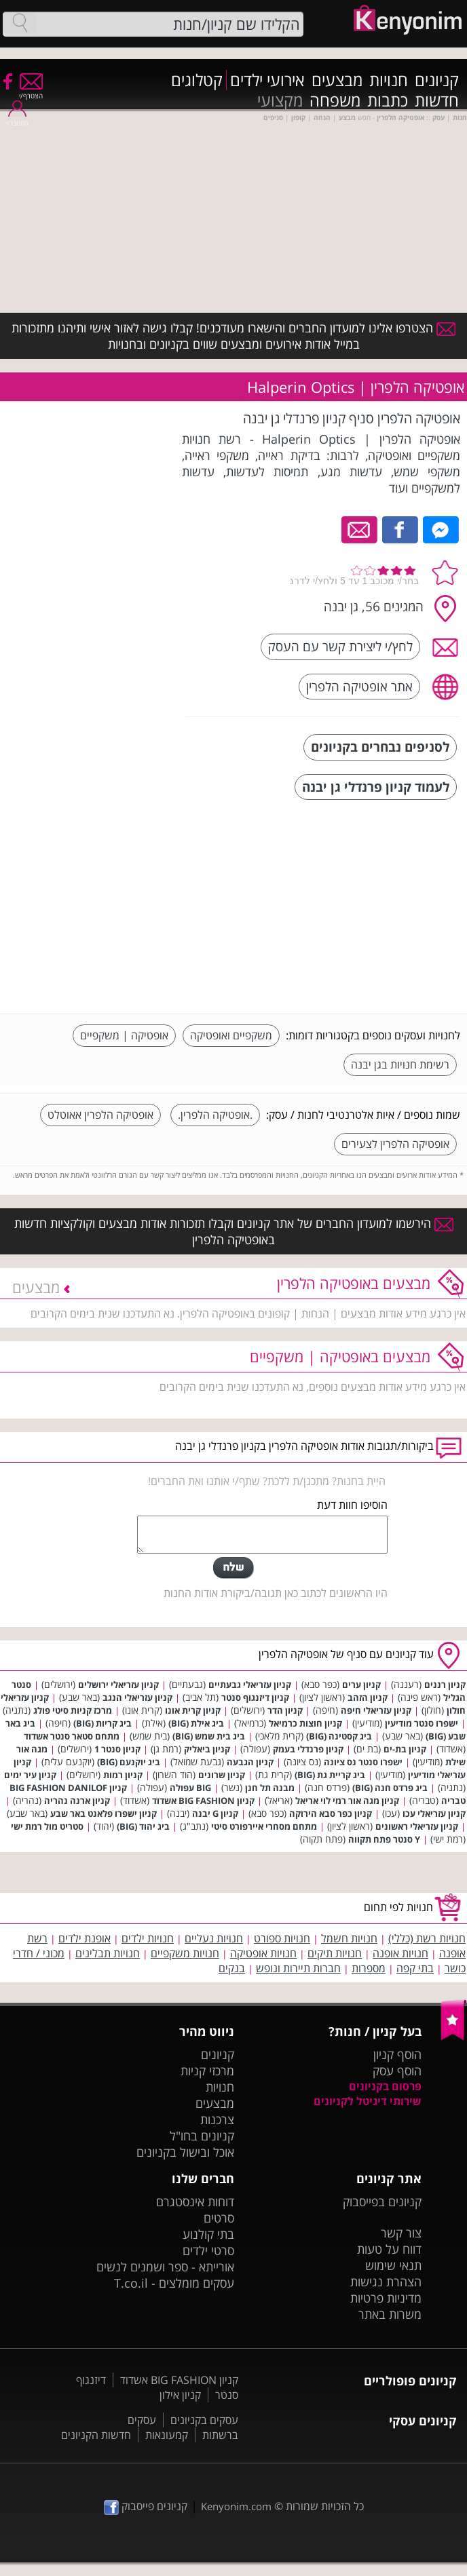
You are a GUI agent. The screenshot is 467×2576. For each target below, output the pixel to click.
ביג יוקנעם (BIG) (128, 1762)
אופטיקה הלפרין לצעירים (395, 1143)
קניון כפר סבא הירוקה (330, 1813)
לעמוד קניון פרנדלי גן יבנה (375, 786)
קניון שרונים (221, 1775)
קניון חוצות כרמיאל (305, 1723)
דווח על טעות (389, 2249)
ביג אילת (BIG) (196, 1723)
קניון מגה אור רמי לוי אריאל (347, 1800)
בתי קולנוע (208, 2234)
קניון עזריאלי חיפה (376, 1710)
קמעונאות (166, 2434)
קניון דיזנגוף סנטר (255, 1697)
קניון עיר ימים (30, 1775)
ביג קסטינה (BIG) (339, 1736)
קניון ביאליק (207, 1749)
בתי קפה (415, 1968)
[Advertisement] (358, 908)
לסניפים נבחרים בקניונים (380, 746)
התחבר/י (17, 118)
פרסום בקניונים (385, 2086)
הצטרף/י (31, 91)
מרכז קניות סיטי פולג (72, 1710)
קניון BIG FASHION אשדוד (203, 1800)
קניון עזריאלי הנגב (137, 1697)
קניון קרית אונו (193, 1710)
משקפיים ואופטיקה (231, 1035)
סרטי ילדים (208, 2250)
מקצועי (280, 100)
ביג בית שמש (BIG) (208, 1736)
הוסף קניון (397, 2054)
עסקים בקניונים (204, 2419)
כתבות (387, 100)
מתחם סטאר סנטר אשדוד (71, 1736)
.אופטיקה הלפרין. (215, 1114)
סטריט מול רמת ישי (47, 1826)
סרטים (219, 2218)
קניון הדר (285, 1710)
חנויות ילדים (148, 1938)
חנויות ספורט (282, 1938)
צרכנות (217, 2119)
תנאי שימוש (393, 2265)
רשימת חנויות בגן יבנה (400, 1064)
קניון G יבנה (215, 1813)
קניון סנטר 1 (117, 1749)
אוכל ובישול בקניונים (185, 2152)
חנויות (388, 80)
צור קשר (401, 2233)
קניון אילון (180, 2394)
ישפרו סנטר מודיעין (421, 1723)
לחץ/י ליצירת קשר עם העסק (340, 646)
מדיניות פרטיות (386, 2298)
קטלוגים (197, 80)
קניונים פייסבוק (145, 2506)
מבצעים (337, 80)
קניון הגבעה (250, 1762)
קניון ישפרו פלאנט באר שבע (103, 1813)
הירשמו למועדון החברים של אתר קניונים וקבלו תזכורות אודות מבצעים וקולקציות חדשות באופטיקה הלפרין (233, 1231)
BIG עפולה (190, 1788)
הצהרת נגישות (386, 2281)
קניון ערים (361, 1684)
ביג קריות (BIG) (102, 1723)
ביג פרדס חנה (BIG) (390, 1788)
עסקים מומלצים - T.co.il (174, 2283)
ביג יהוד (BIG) (143, 1826)
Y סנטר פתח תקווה (384, 1839)
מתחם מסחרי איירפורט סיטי (264, 1826)
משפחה (335, 100)
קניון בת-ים (405, 1749)
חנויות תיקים (334, 1953)
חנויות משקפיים (185, 1953)
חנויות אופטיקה (263, 1953)
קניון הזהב (368, 1697)
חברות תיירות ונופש (298, 1968)
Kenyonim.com (236, 2506)
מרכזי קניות (207, 2070)
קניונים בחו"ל (202, 2136)
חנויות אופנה (400, 1953)
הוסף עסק (397, 2070)
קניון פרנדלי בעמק (308, 1749)
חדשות (437, 100)
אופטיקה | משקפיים (124, 1035)
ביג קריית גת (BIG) (330, 1775)
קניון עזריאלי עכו (434, 1813)
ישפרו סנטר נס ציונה (363, 1762)
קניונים (437, 80)
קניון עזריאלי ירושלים (118, 1684)
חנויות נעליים (214, 1938)
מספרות (369, 1968)
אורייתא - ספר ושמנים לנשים (165, 2266)
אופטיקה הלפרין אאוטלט (100, 1114)
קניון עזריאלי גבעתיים (249, 1684)
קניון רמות (123, 1775)
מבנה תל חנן (270, 1788)
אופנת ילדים (84, 1938)
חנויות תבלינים (107, 1953)
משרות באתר (390, 2314)
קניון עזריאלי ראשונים (416, 1826)
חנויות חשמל (349, 1938)
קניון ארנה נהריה (77, 1800)
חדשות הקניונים (96, 2434)
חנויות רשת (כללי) (427, 1938)
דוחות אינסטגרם (195, 2201)
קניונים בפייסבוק (382, 2201)
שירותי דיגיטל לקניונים (368, 2101)
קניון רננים (445, 1684)
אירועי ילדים (267, 80)
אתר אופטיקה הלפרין (359, 686)
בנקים (232, 1968)
